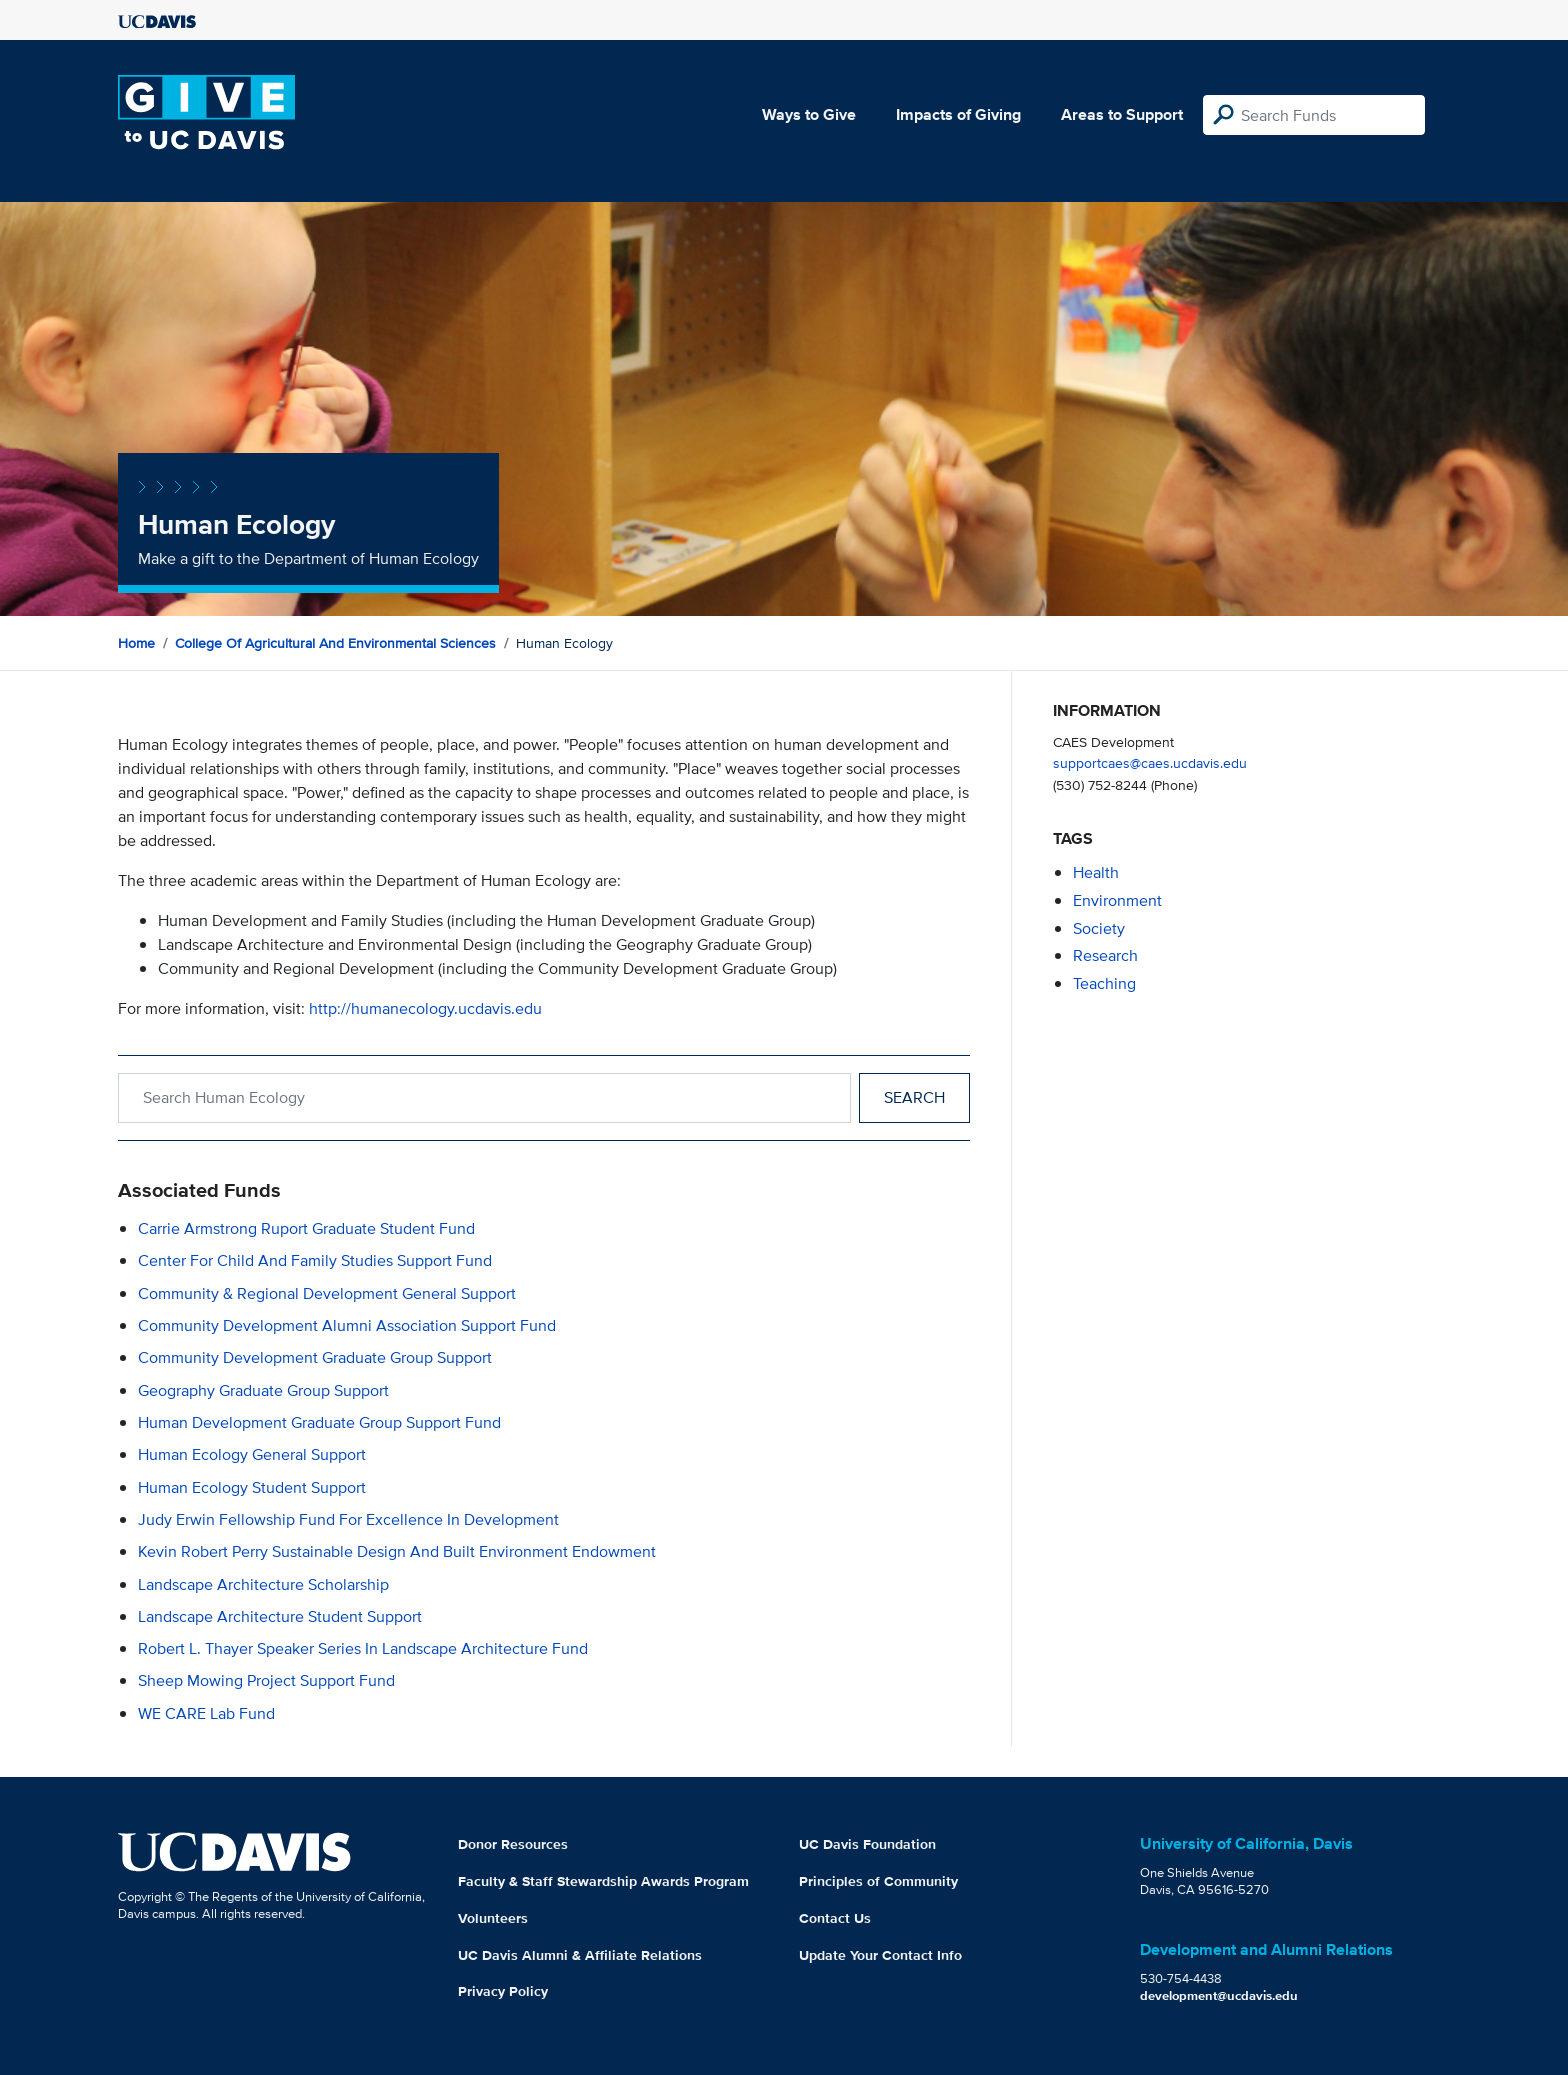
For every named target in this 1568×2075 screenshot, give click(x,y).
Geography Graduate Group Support (263, 1390)
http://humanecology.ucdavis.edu (425, 1008)
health (1096, 872)
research (1105, 955)
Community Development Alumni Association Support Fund (347, 1325)
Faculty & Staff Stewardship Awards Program (603, 1881)
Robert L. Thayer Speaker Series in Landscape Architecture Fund (363, 1648)
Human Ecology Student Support (252, 1487)
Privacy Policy (503, 1991)
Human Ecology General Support (252, 1454)
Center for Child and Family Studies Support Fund (315, 1260)
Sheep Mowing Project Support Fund (266, 1680)
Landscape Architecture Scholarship (263, 1584)
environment (1117, 900)
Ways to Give (809, 114)
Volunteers (493, 1918)
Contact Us (835, 1918)
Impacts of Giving (958, 114)
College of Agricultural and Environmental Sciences (335, 643)
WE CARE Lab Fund (206, 1713)
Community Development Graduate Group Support (315, 1357)
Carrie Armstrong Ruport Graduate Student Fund (306, 1228)
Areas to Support (1122, 114)
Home (136, 643)
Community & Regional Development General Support (327, 1293)
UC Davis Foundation (867, 1844)
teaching (1104, 983)
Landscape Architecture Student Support (280, 1616)
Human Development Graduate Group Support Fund (319, 1422)
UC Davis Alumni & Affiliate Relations (580, 1955)
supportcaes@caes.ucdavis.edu (1150, 762)
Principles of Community (878, 1881)
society (1099, 928)
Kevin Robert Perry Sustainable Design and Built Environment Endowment (397, 1551)
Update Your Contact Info (880, 1955)
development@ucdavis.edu (1219, 1995)
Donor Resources (513, 1844)
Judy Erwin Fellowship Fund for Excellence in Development (348, 1519)
